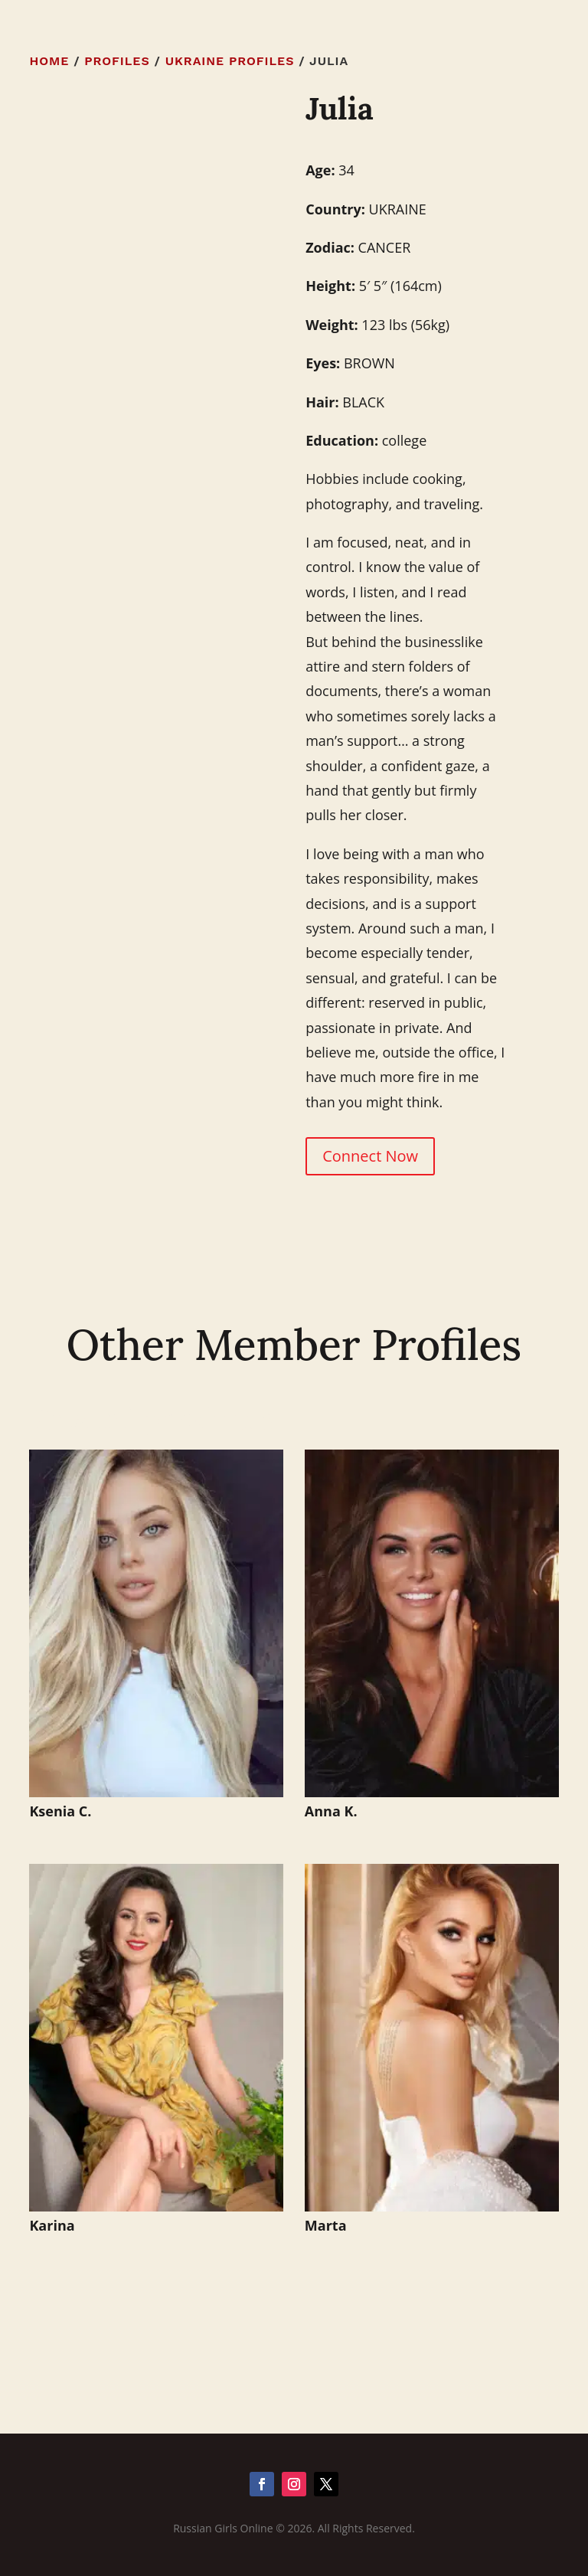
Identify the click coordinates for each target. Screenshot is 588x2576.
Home (49, 61)
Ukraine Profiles (230, 61)
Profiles (116, 61)
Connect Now (370, 1156)
